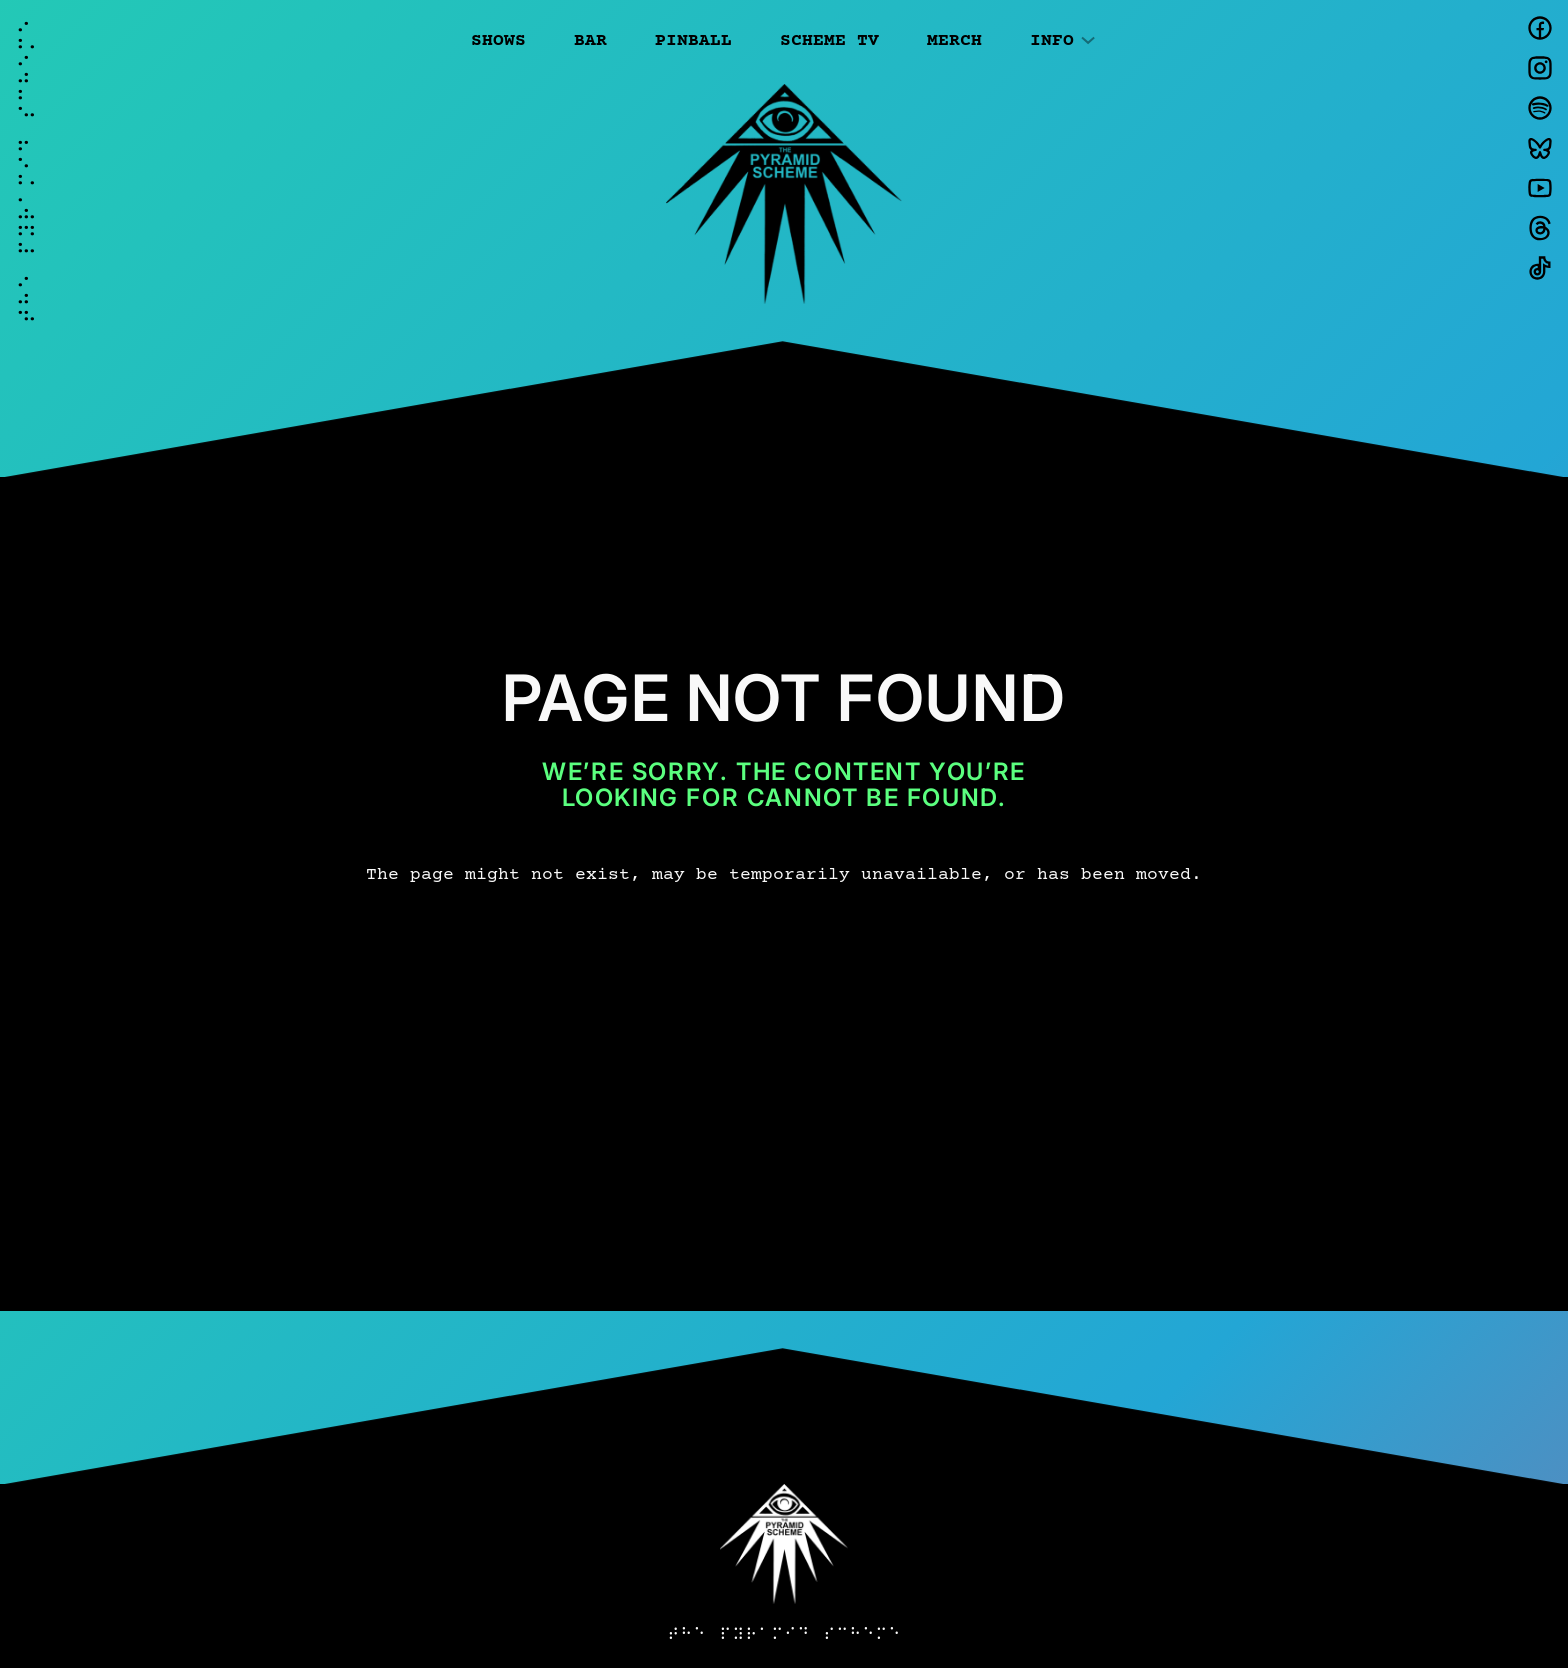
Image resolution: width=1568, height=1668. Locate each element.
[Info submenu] (1088, 39)
